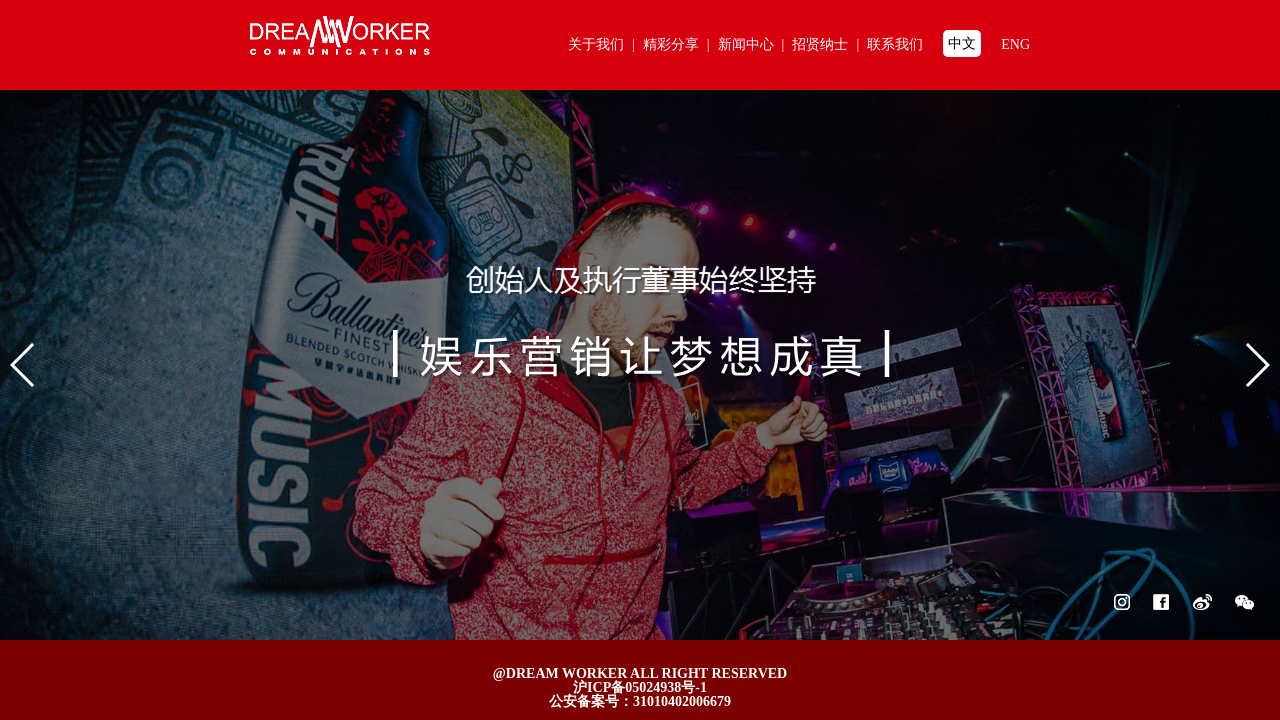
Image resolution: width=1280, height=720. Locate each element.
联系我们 (895, 44)
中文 (962, 43)
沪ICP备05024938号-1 (640, 687)
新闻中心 (755, 44)
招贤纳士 (829, 44)
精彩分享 (680, 44)
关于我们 (605, 44)
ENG (1015, 44)
